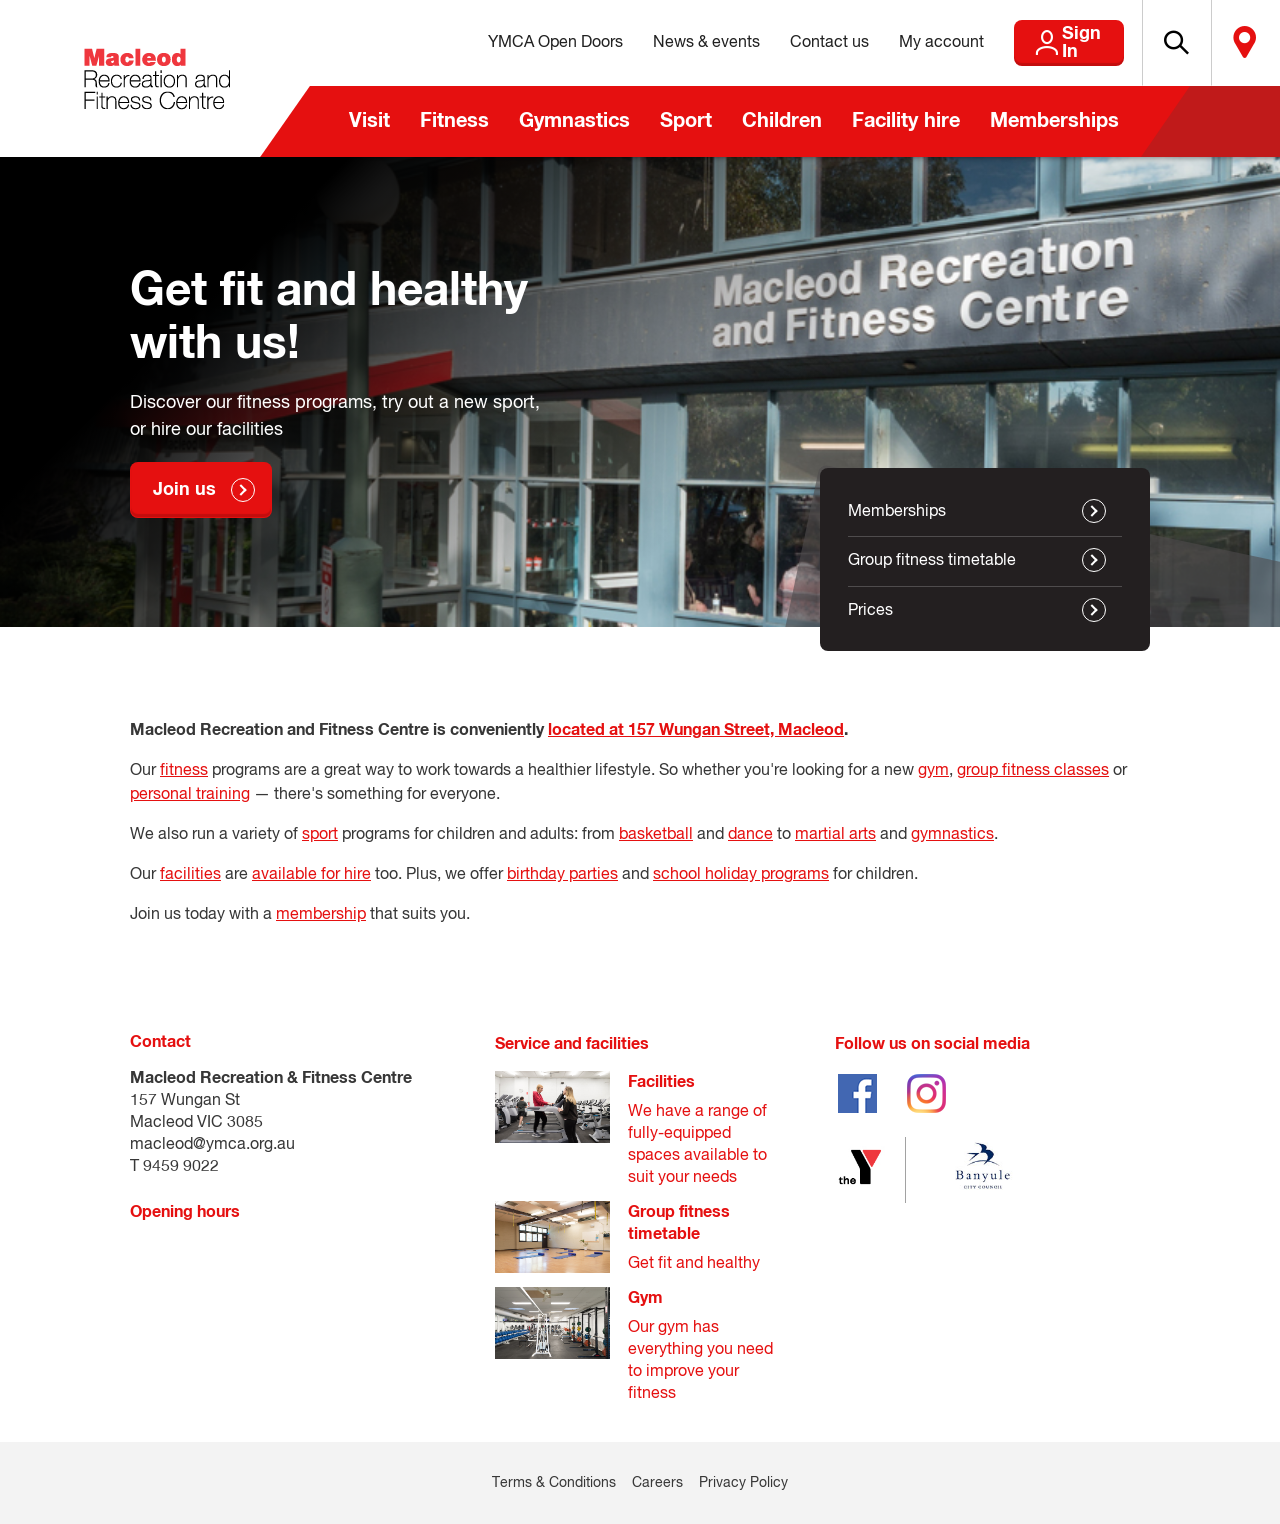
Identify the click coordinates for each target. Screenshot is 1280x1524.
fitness (184, 771)
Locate (1237, 43)
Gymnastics (574, 121)
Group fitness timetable (932, 561)
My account (889, 43)
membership (321, 915)
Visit (369, 121)
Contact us (777, 43)
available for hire (311, 875)
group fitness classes (1033, 771)
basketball (656, 835)
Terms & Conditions (554, 1483)
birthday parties (562, 875)
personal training (190, 795)
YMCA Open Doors (503, 43)
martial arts (835, 835)
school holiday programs (741, 875)
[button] (1151, 43)
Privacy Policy (743, 1483)
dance (750, 835)
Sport (686, 121)
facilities (190, 875)
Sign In (1040, 43)
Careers (657, 1483)
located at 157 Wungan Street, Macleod (696, 730)
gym (933, 771)
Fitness (454, 121)
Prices (870, 611)
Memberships (1054, 121)
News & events (654, 43)
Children (782, 121)
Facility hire (906, 121)
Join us (184, 490)
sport (320, 835)
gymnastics (952, 835)
